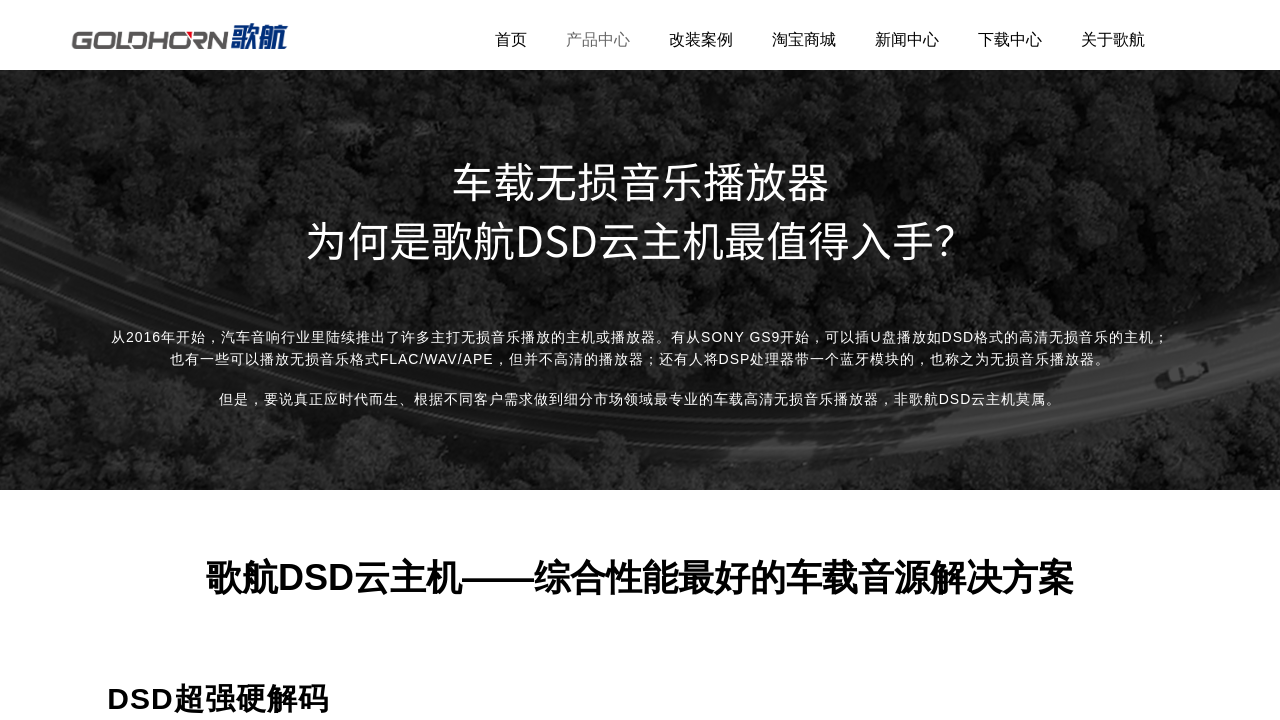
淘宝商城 (804, 39)
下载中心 (1010, 39)
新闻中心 (907, 39)
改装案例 (701, 39)
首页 (511, 39)
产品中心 (598, 39)
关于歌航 (1113, 39)
